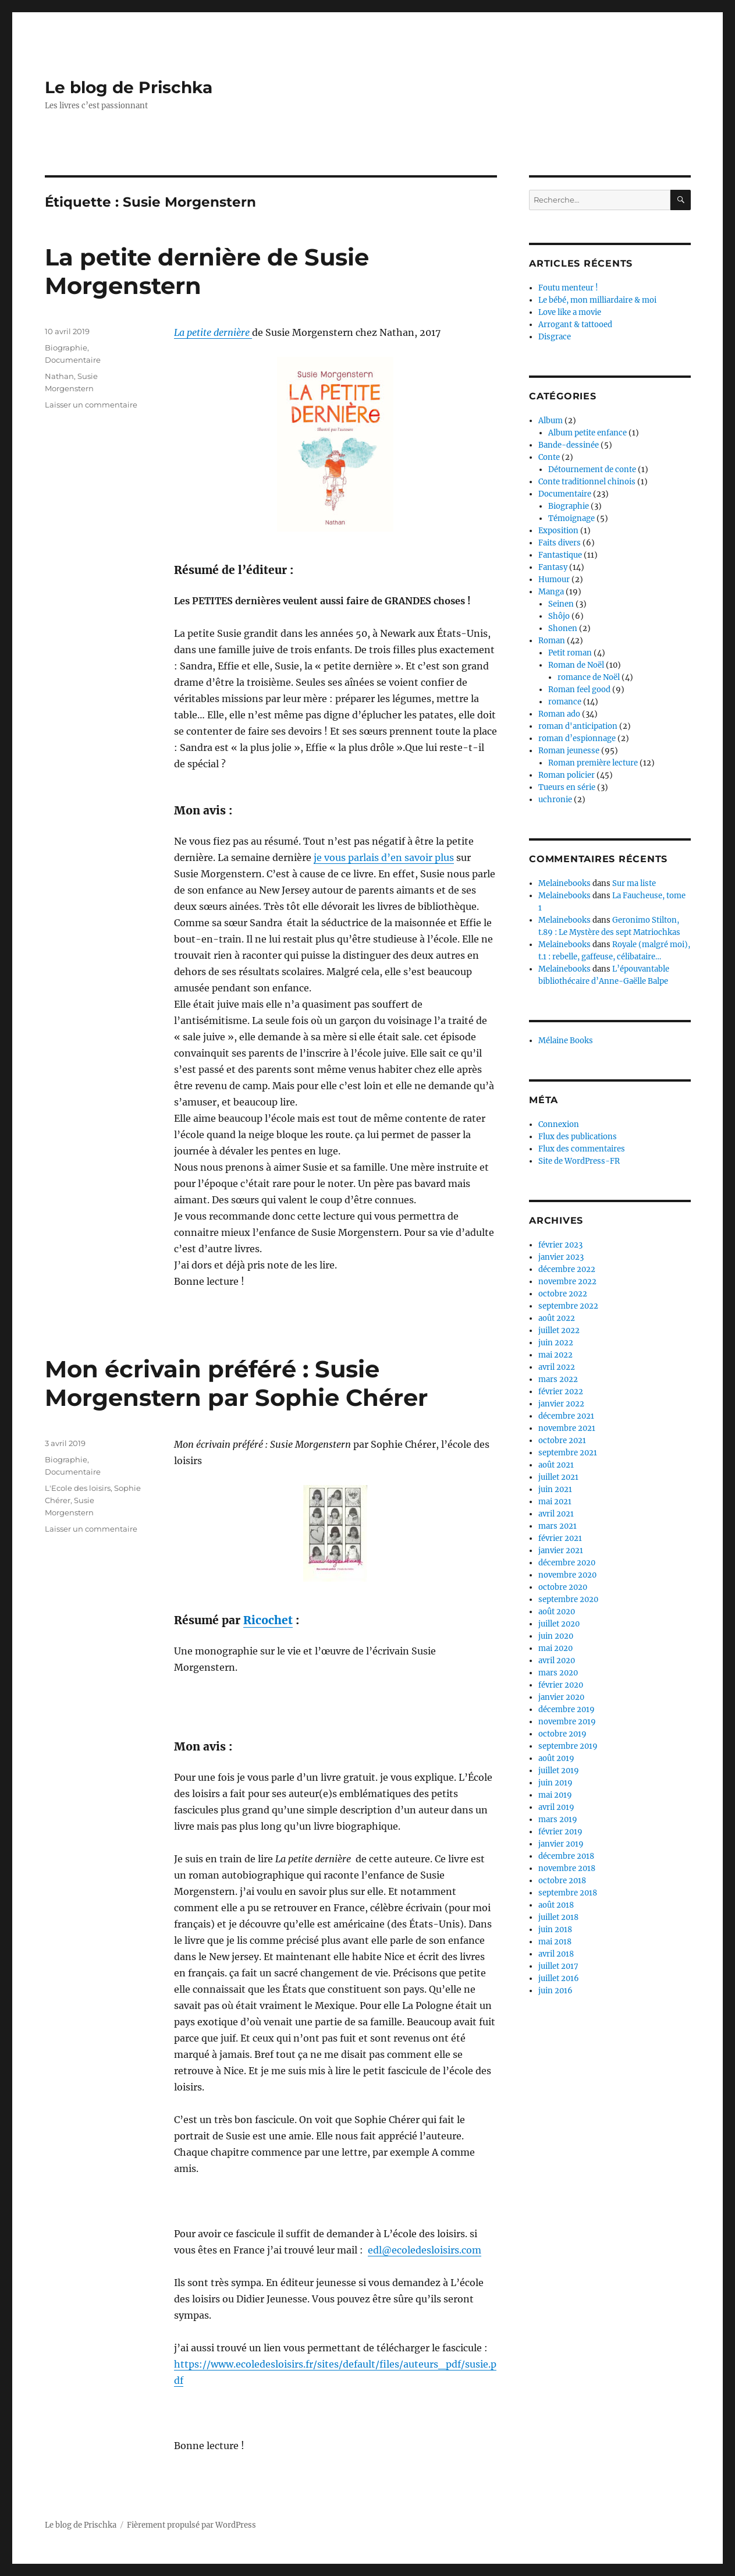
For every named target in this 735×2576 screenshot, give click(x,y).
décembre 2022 (566, 1269)
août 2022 (556, 1318)
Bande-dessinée (568, 445)
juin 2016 (555, 1991)
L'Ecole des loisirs (78, 1488)
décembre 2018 (566, 1856)
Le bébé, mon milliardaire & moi (597, 300)
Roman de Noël (576, 665)
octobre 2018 (562, 1881)
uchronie (555, 800)
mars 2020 (558, 1673)
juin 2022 (555, 1343)
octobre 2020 (562, 1587)
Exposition (558, 531)
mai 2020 (555, 1648)
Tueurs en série (566, 787)
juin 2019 (555, 1783)
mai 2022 (555, 1355)
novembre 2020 (567, 1575)
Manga (551, 592)
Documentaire (73, 359)
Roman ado (559, 714)
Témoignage (571, 518)
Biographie (66, 347)
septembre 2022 (568, 1306)
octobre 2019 (562, 1734)
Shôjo (559, 616)
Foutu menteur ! (568, 288)
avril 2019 (556, 1807)
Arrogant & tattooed (575, 324)
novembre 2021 (566, 1428)
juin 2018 (555, 1929)
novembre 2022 (567, 1282)
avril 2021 (556, 1514)
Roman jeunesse (568, 751)
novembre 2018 (566, 1868)
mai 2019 (555, 1795)
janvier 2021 (560, 1550)
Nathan (59, 376)
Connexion (558, 1124)
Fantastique (560, 555)
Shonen (562, 628)
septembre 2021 (567, 1453)
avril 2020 (556, 1661)
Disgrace (554, 337)
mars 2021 (557, 1526)
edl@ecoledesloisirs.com (424, 2250)
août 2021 (556, 1465)
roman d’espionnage (577, 738)
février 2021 (560, 1538)
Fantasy (552, 567)
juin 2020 (555, 1636)
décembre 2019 (566, 1709)
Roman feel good (579, 690)
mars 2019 (557, 1819)
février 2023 (560, 1245)
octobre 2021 (562, 1440)
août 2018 (556, 1905)
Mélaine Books (565, 1041)
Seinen (561, 604)
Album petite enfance (587, 433)
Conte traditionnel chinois (586, 482)
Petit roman (570, 653)
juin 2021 (555, 1489)
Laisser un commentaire (91, 404)
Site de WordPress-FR (579, 1161)
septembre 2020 (568, 1599)
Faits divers (559, 543)
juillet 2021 (558, 1477)
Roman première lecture (593, 763)
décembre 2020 (566, 1563)
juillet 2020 (559, 1624)
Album (550, 421)
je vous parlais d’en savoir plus (384, 857)
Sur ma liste (634, 883)
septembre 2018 (567, 1893)
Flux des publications (577, 1137)
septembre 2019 (568, 1746)
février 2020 (560, 1685)
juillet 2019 (558, 1771)
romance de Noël (589, 677)
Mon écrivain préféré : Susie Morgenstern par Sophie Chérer (236, 1383)
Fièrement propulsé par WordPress (191, 2525)
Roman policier (566, 775)
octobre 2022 (562, 1294)
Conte (549, 457)
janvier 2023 (561, 1257)
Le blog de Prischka (128, 87)
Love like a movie (569, 312)
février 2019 (560, 1832)
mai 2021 (554, 1502)
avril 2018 (556, 1954)
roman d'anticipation (577, 726)
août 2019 (556, 1758)
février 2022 (560, 1392)
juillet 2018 (558, 1917)
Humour (554, 579)
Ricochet (268, 1620)
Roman (551, 641)
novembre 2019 (567, 1722)
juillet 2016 (558, 1978)
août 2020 (556, 1612)
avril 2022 (556, 1367)
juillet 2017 (558, 1966)
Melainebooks (564, 883)
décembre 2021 (566, 1416)
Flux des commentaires (581, 1149)
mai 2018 (554, 1942)
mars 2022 (558, 1379)
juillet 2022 (559, 1330)
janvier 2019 (561, 1844)
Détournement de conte (592, 469)
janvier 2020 (561, 1697)
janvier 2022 (561, 1404)
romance (564, 702)
